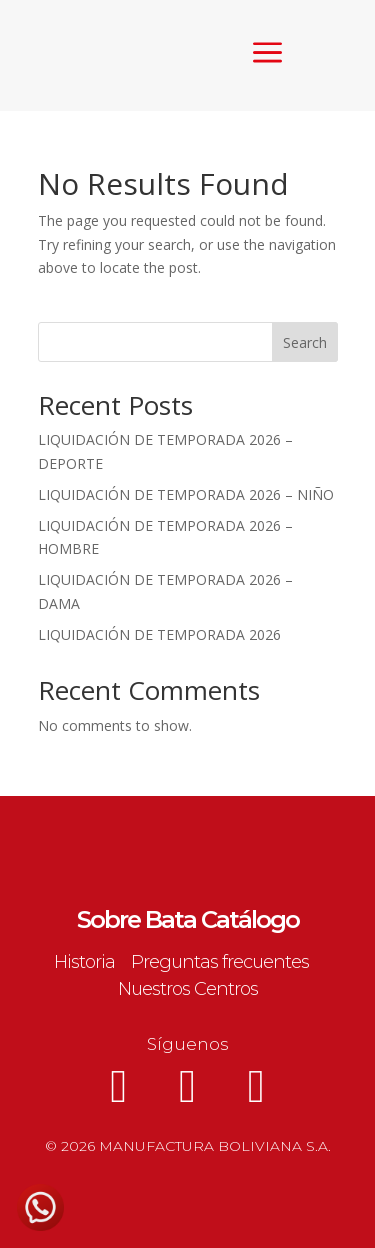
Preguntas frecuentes (220, 962)
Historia (84, 962)
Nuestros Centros (188, 989)
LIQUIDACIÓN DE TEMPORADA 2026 (159, 634)
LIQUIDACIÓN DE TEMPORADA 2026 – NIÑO (186, 494)
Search (305, 342)
